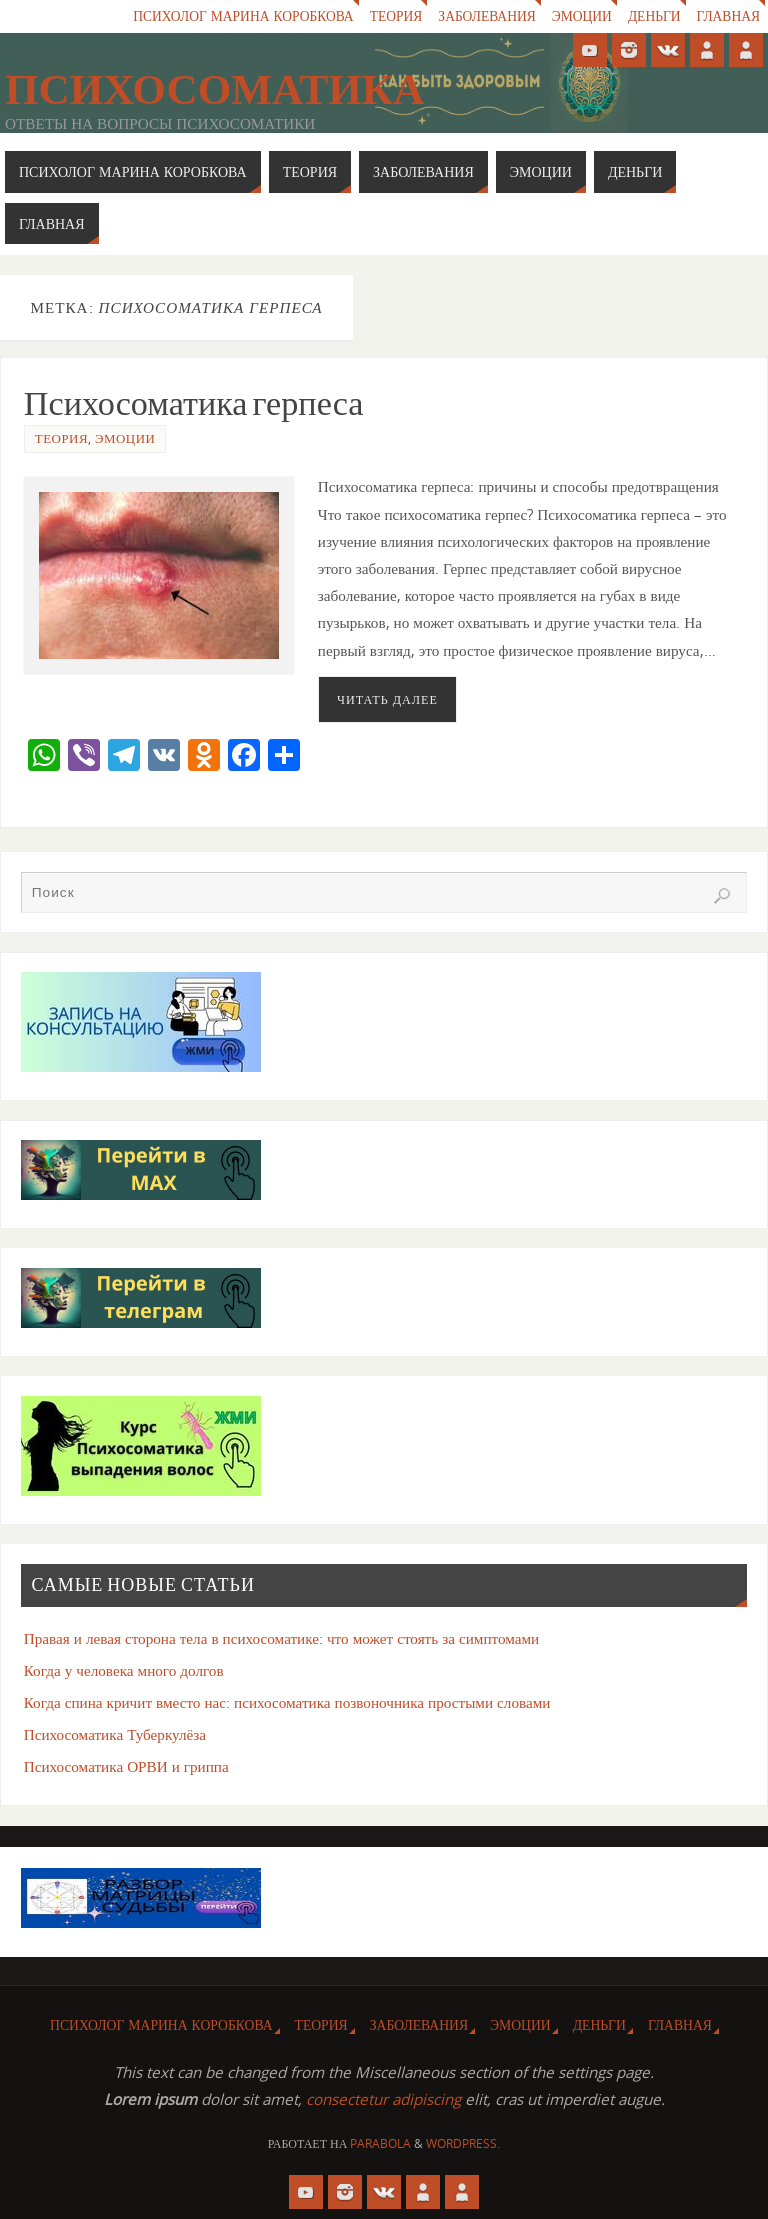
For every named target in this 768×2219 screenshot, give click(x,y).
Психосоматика (214, 89)
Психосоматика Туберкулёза (115, 1734)
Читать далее (387, 699)
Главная (728, 16)
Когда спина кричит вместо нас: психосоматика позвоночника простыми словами (287, 1702)
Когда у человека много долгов (124, 1670)
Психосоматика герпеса (194, 403)
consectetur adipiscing (383, 2099)
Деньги (653, 16)
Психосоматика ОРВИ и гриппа (126, 1766)
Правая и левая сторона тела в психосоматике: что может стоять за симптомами (282, 1638)
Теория (393, 16)
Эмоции (580, 16)
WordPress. (463, 2143)
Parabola (380, 2143)
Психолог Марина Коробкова (239, 16)
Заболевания (485, 16)
